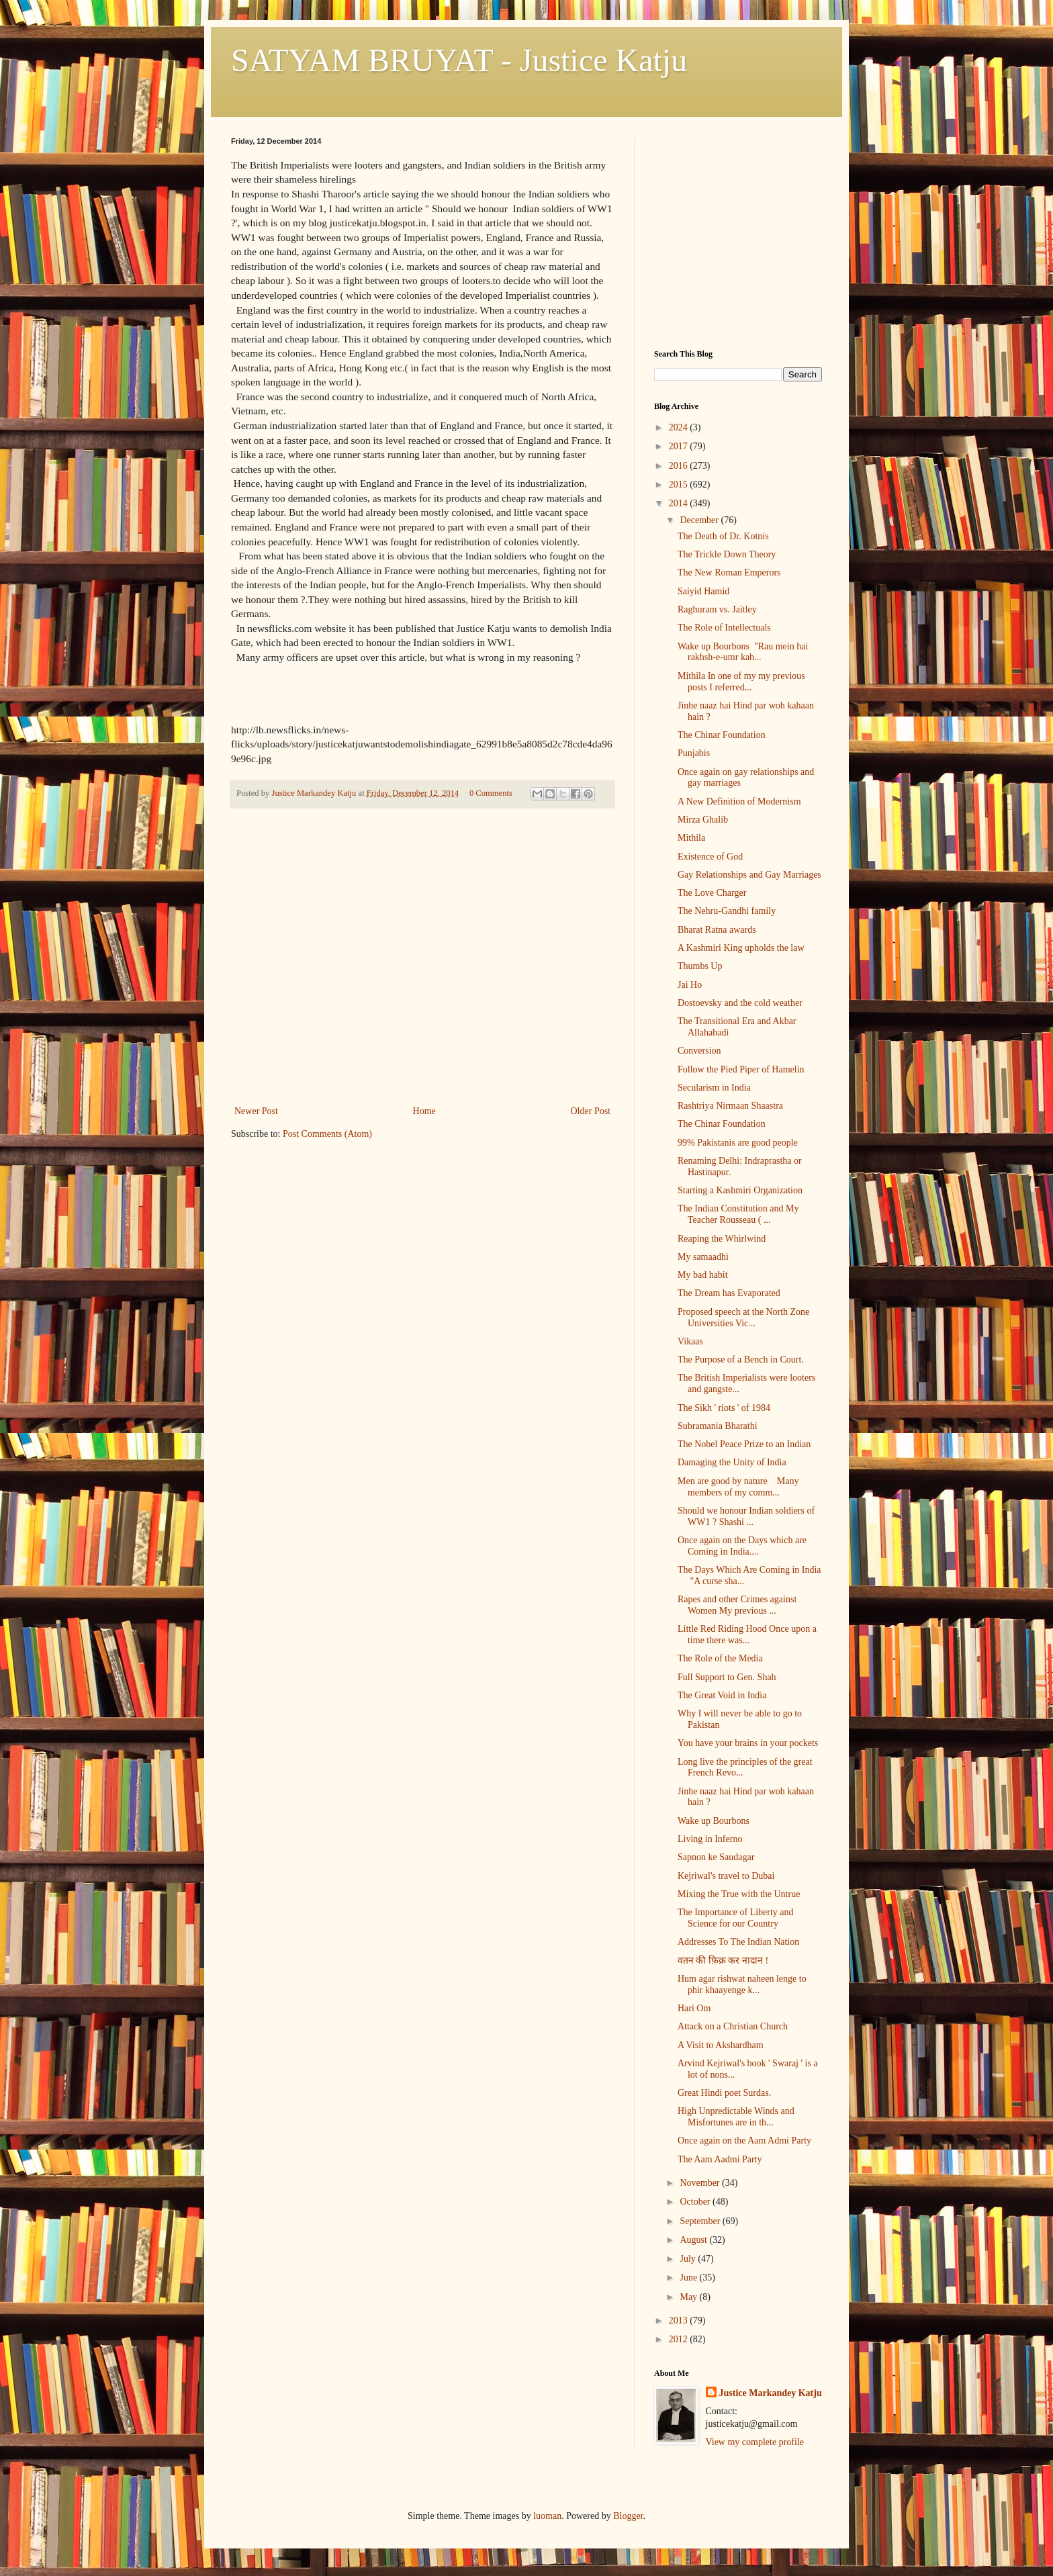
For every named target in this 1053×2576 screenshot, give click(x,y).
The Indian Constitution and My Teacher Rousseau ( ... (738, 1214)
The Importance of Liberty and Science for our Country (736, 1918)
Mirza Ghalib (703, 820)
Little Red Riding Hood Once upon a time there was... (747, 1634)
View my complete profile (755, 2442)
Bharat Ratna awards (717, 930)
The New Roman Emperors (729, 572)
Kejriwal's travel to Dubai (726, 1876)
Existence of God (710, 857)
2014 (679, 503)
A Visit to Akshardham (721, 2045)
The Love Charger (712, 893)
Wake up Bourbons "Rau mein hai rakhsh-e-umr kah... (743, 652)
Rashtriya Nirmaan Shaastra (730, 1106)
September (701, 2221)
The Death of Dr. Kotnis (723, 536)
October (696, 2202)
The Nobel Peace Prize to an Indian (744, 1444)
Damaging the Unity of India (732, 1462)
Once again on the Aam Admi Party (744, 2140)
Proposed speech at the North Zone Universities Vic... (743, 1317)
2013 (679, 2320)
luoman (547, 2516)
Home (424, 1111)
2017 (679, 446)
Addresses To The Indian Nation (738, 1942)
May (689, 2297)
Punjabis (694, 753)
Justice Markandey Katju (770, 2393)
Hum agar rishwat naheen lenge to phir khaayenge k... (742, 1984)
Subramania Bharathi (718, 1426)
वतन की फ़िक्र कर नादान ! (723, 1961)
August (694, 2240)
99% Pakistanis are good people (738, 1143)
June (689, 2277)
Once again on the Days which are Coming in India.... (742, 1546)
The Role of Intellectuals (724, 628)
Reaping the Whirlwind (722, 1239)
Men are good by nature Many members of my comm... (738, 1487)
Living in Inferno (710, 1839)
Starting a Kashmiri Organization (740, 1190)
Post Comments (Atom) (327, 1134)
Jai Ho (690, 985)
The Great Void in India (722, 1695)
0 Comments (490, 793)
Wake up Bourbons (713, 1821)
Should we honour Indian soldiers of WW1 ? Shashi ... (746, 1516)
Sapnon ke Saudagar (716, 1857)
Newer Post (256, 1111)
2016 (679, 466)
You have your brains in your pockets (748, 1743)
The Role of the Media (720, 1658)
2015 (679, 484)
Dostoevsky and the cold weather (740, 1003)
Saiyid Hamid (703, 591)
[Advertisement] (422, 1002)
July (689, 2259)
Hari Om (694, 2008)
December (700, 520)
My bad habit (703, 1275)
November (701, 2183)
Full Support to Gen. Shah (727, 1677)
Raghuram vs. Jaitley (717, 609)
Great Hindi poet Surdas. (724, 2093)
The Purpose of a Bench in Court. (741, 1359)
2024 (679, 427)
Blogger (628, 2516)
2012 (679, 2339)
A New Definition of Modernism (739, 801)
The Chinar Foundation (722, 735)
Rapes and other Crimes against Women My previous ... (737, 1605)
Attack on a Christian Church (733, 2026)
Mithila (691, 838)
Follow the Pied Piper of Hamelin (741, 1069)
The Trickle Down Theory (727, 554)
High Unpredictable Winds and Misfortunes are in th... (736, 2116)
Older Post (591, 1111)
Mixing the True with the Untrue (739, 1894)
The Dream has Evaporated (729, 1293)
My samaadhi (703, 1257)
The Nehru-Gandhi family (727, 911)
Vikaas (690, 1341)
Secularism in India (714, 1088)
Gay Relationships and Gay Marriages (749, 875)
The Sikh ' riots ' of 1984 (724, 1408)
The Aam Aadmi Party (720, 2159)
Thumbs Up (700, 966)
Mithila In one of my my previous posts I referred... (741, 681)
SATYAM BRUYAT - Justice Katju (459, 60)
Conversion (699, 1051)
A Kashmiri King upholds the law (741, 948)
